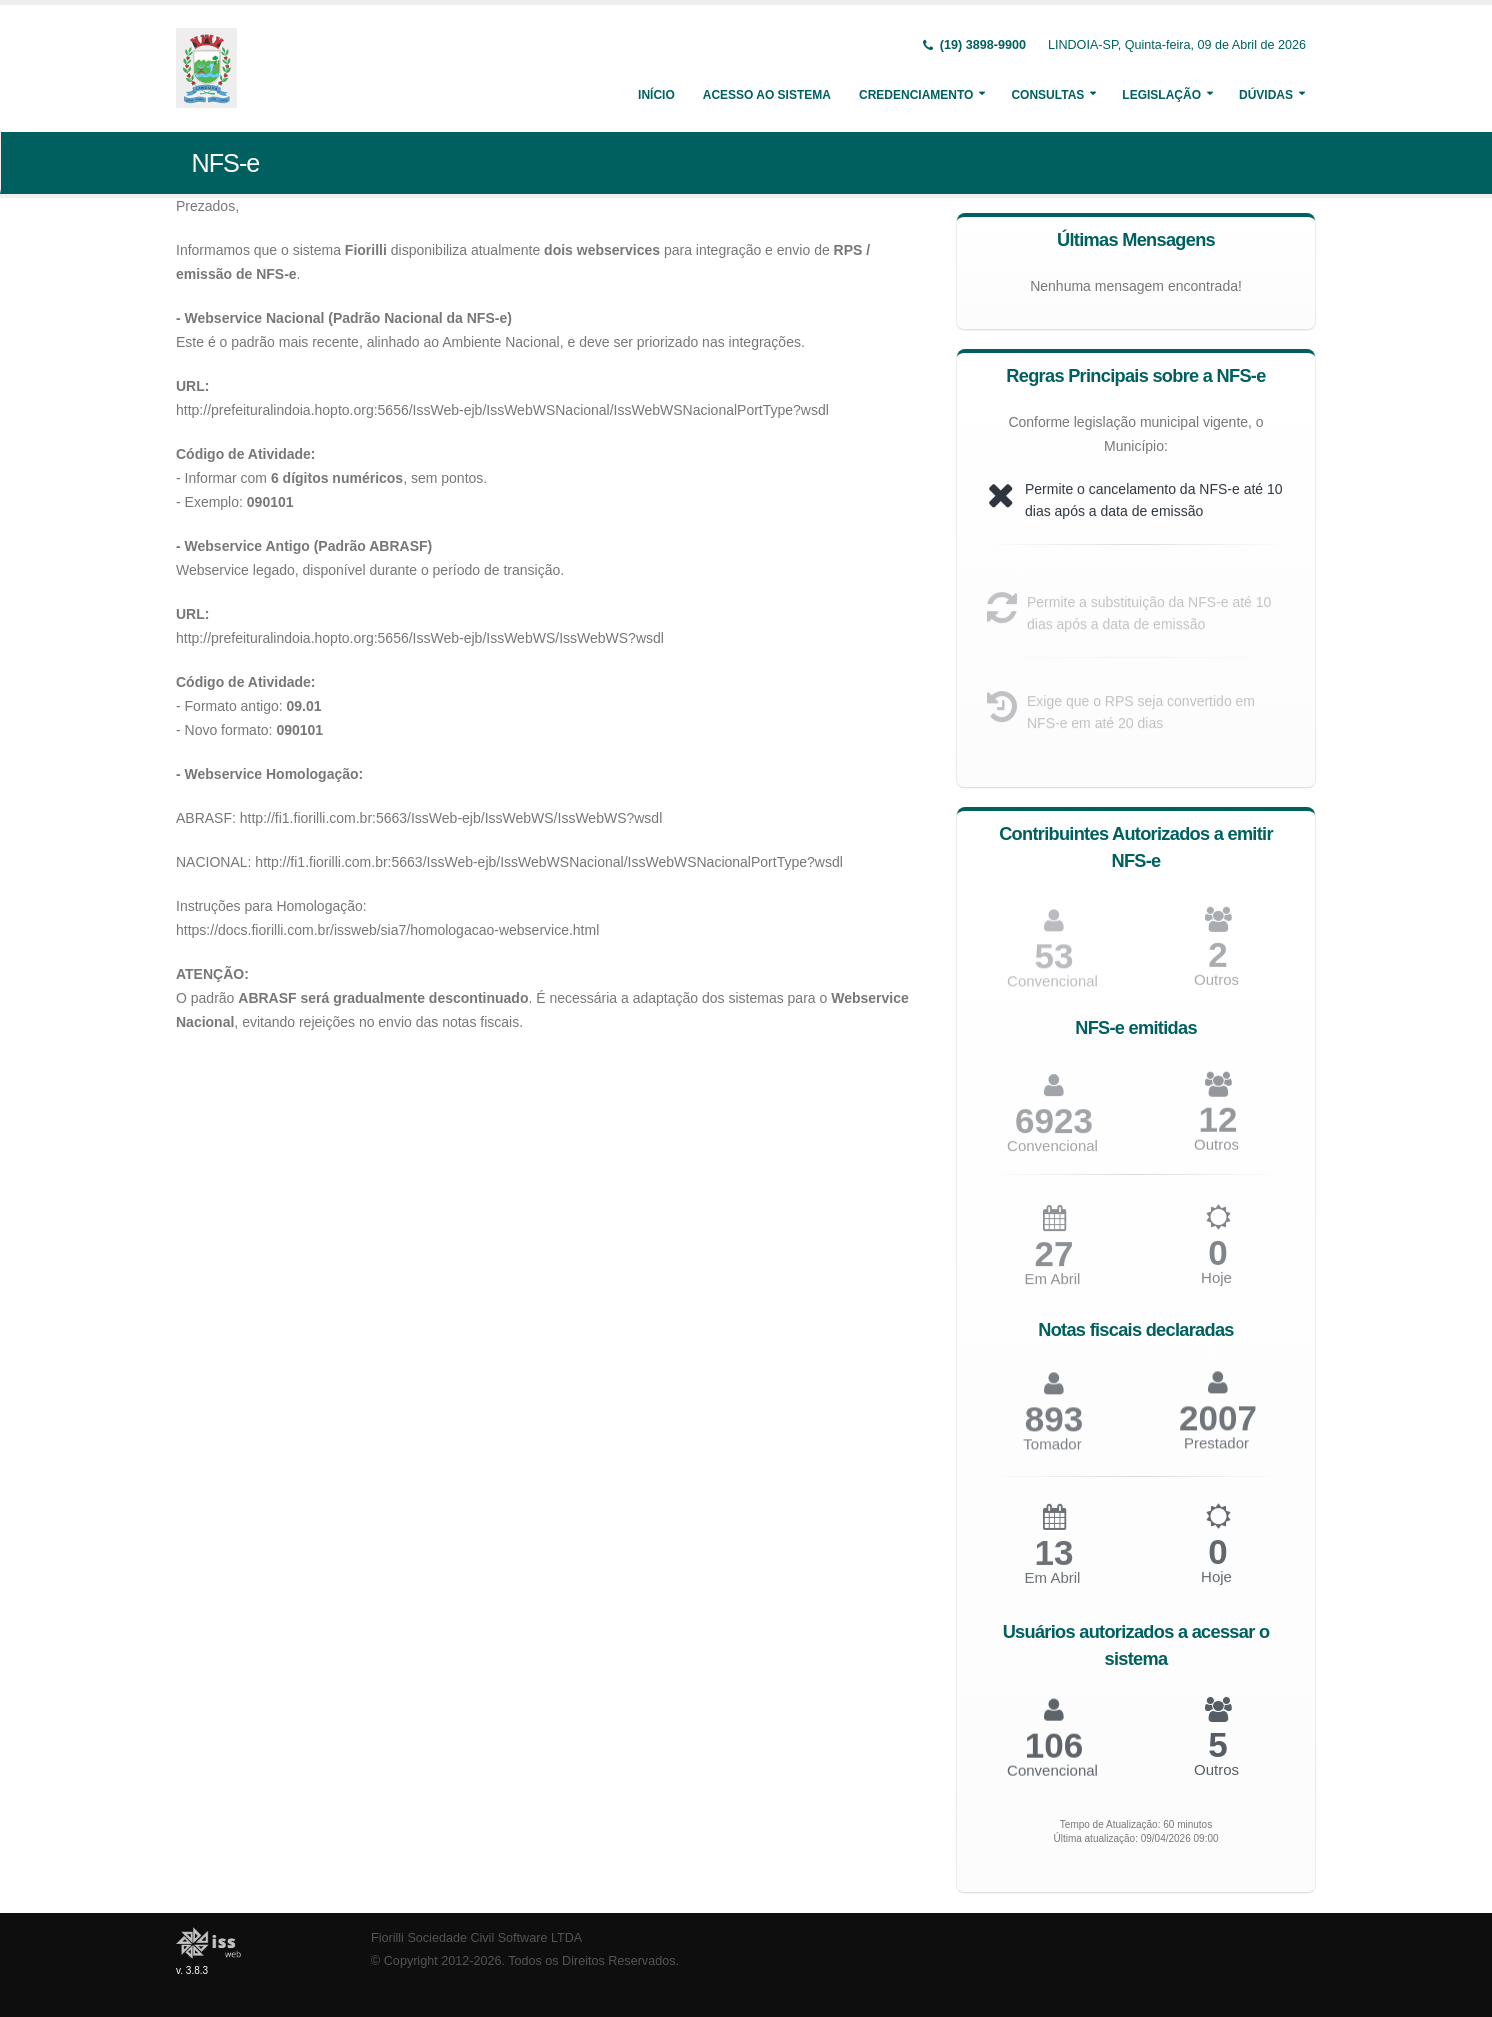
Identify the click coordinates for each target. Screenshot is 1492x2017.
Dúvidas (1266, 95)
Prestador (1216, 1450)
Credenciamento (916, 95)
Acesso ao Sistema (767, 95)
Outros (1216, 986)
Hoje (1216, 1285)
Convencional (1052, 1153)
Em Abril (1053, 1287)
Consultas (1047, 95)
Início (656, 95)
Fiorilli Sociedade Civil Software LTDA (476, 1938)
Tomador (1052, 1452)
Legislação (1161, 95)
